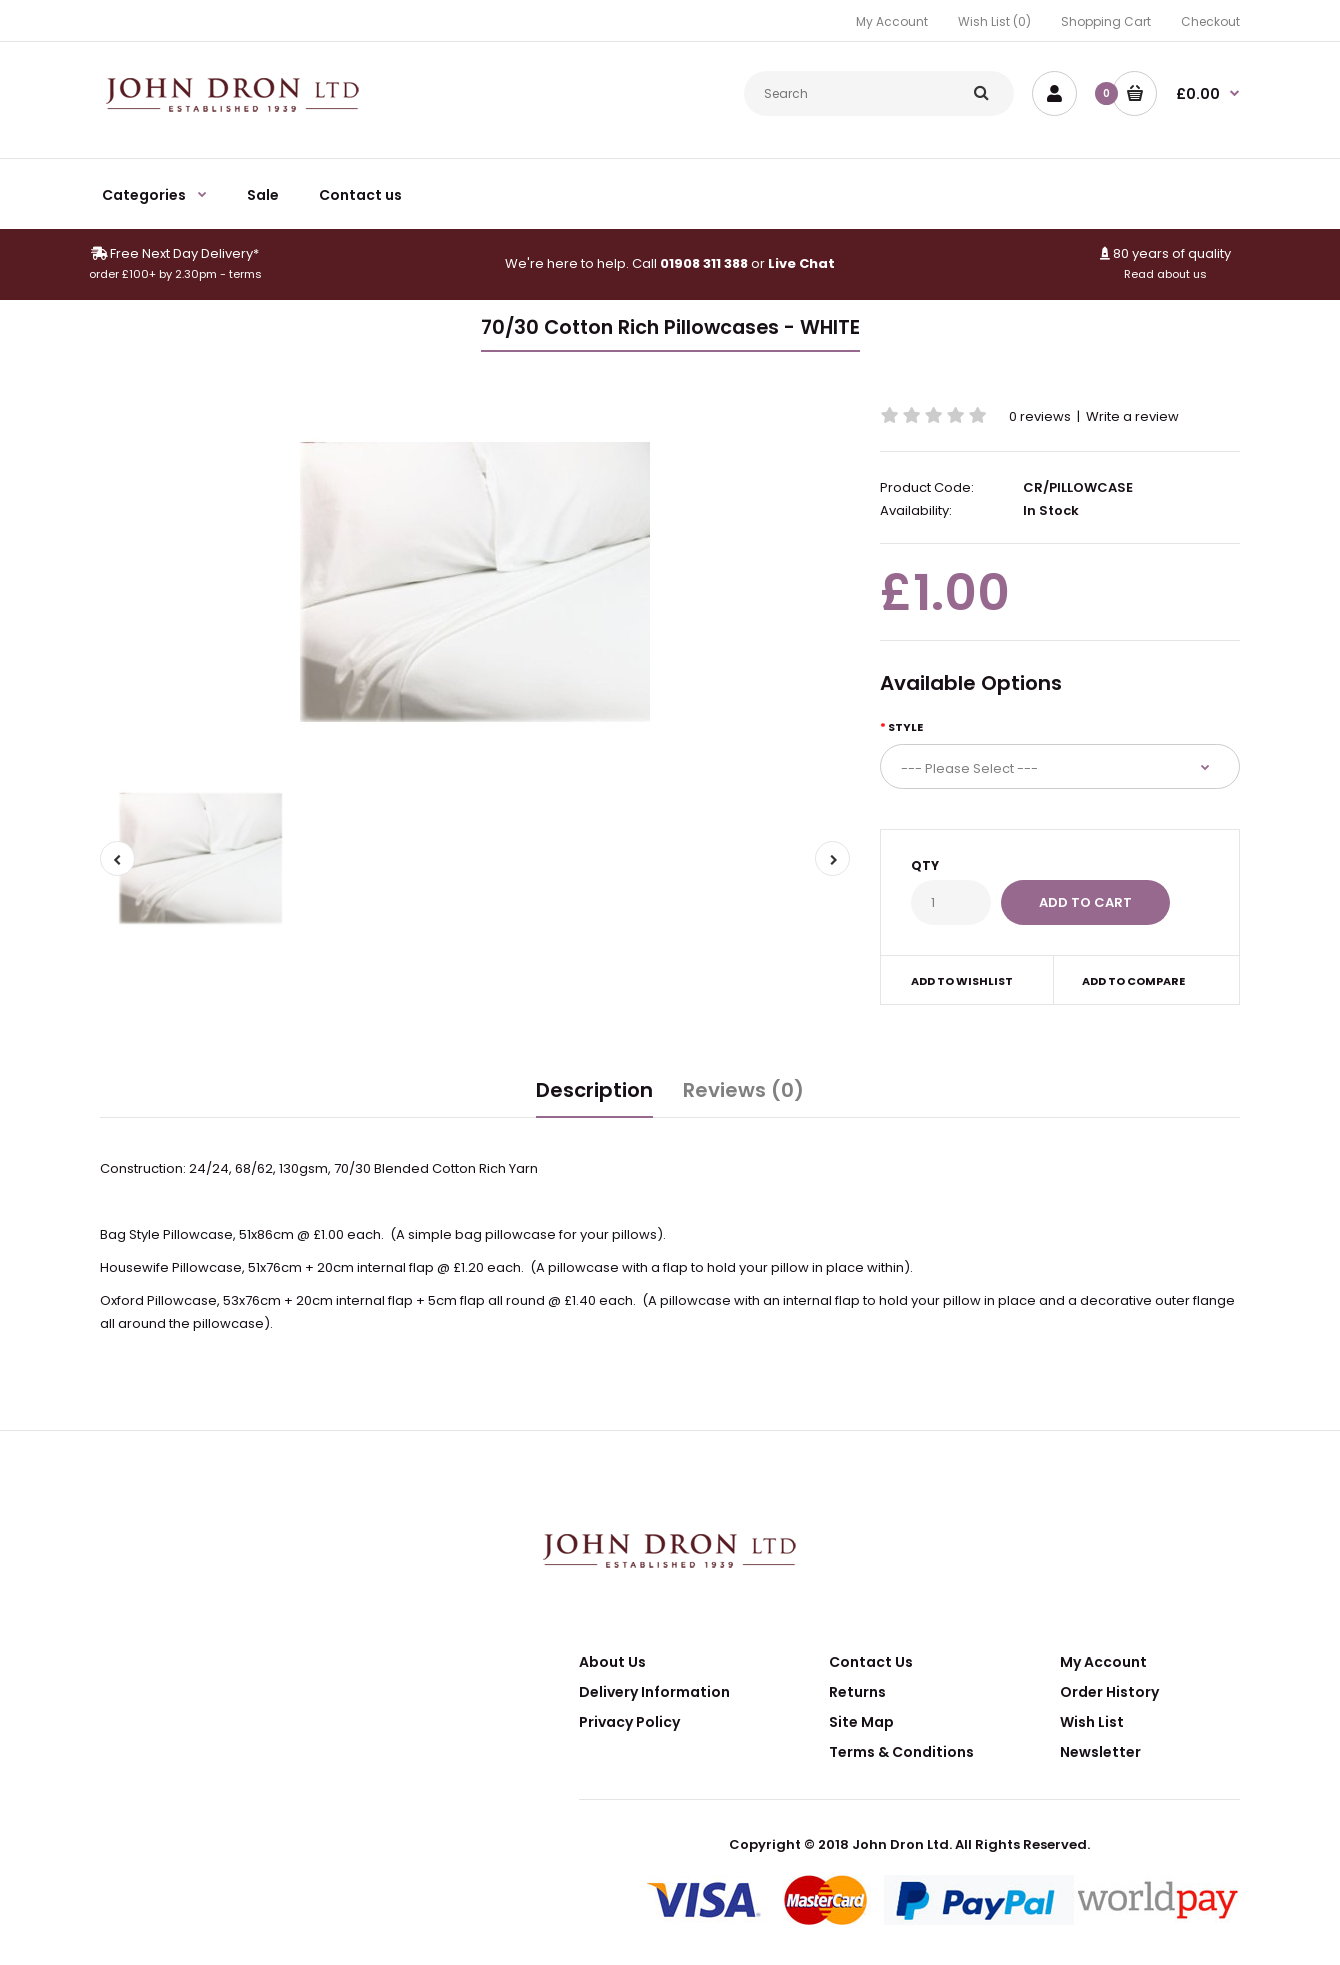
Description (594, 1090)
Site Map (861, 1722)
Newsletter (1100, 1752)
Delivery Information (654, 1692)
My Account (892, 21)
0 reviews (1040, 416)
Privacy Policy (629, 1722)
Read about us (1165, 274)
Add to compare (1133, 981)
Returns (857, 1692)
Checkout (1210, 21)
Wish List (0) (994, 21)
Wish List (1092, 1722)
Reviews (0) (743, 1090)
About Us (612, 1662)
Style (905, 727)
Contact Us (871, 1662)
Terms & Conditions (901, 1752)
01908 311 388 (704, 263)
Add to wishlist (962, 981)
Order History (1109, 1692)
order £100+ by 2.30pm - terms (175, 274)
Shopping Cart (1106, 21)
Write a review (1132, 416)
